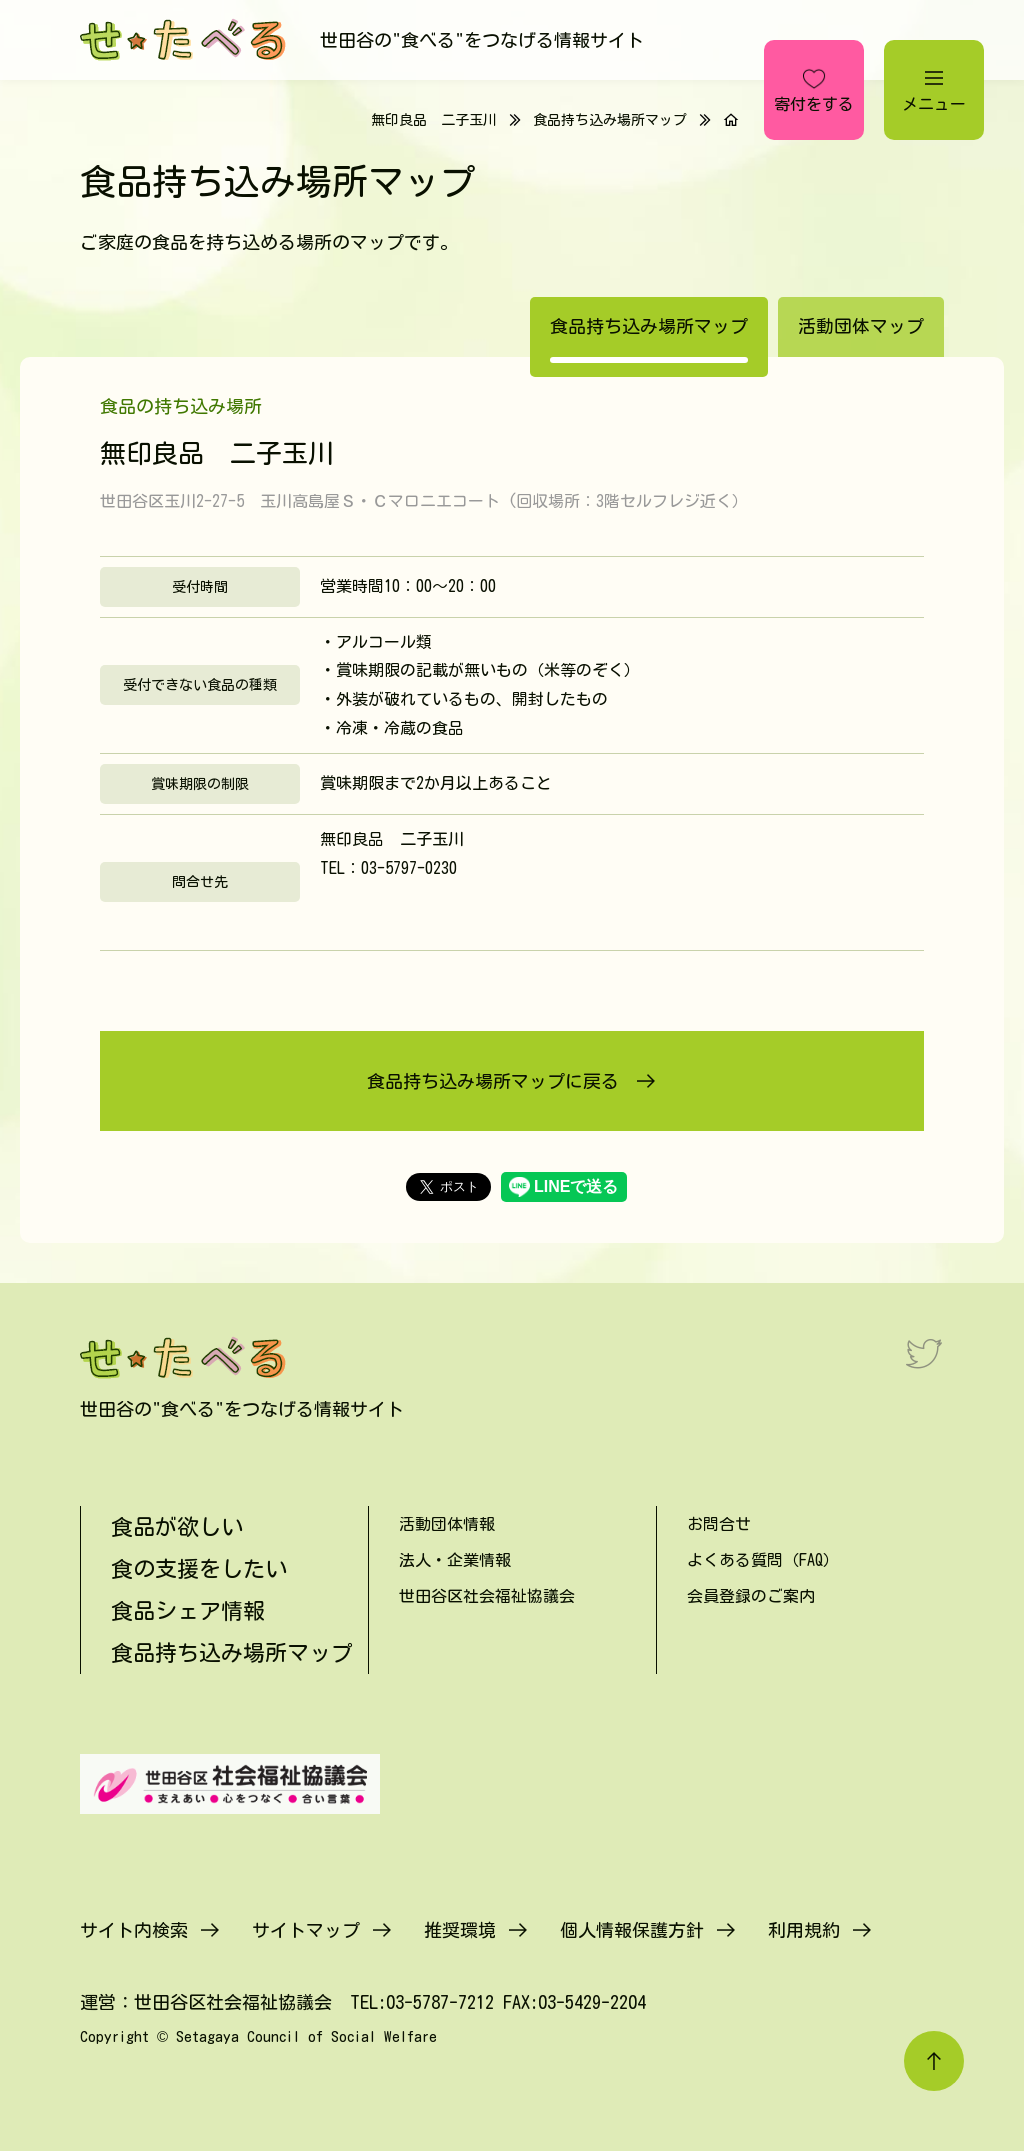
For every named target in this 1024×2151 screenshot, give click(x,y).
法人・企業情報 (455, 1560)
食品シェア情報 (188, 1611)
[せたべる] (185, 40)
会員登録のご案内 (751, 1596)
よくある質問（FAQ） (763, 1560)
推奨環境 (460, 1930)
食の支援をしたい (199, 1569)
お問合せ (719, 1524)
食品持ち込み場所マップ (610, 120)
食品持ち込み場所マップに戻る (493, 1081)
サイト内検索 (134, 1930)
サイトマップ (306, 1930)
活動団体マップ (861, 326)
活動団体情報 (447, 1524)
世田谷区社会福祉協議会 (487, 1596)
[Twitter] (924, 1353)
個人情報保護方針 (632, 1930)
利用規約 (804, 1930)
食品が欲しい (177, 1527)
